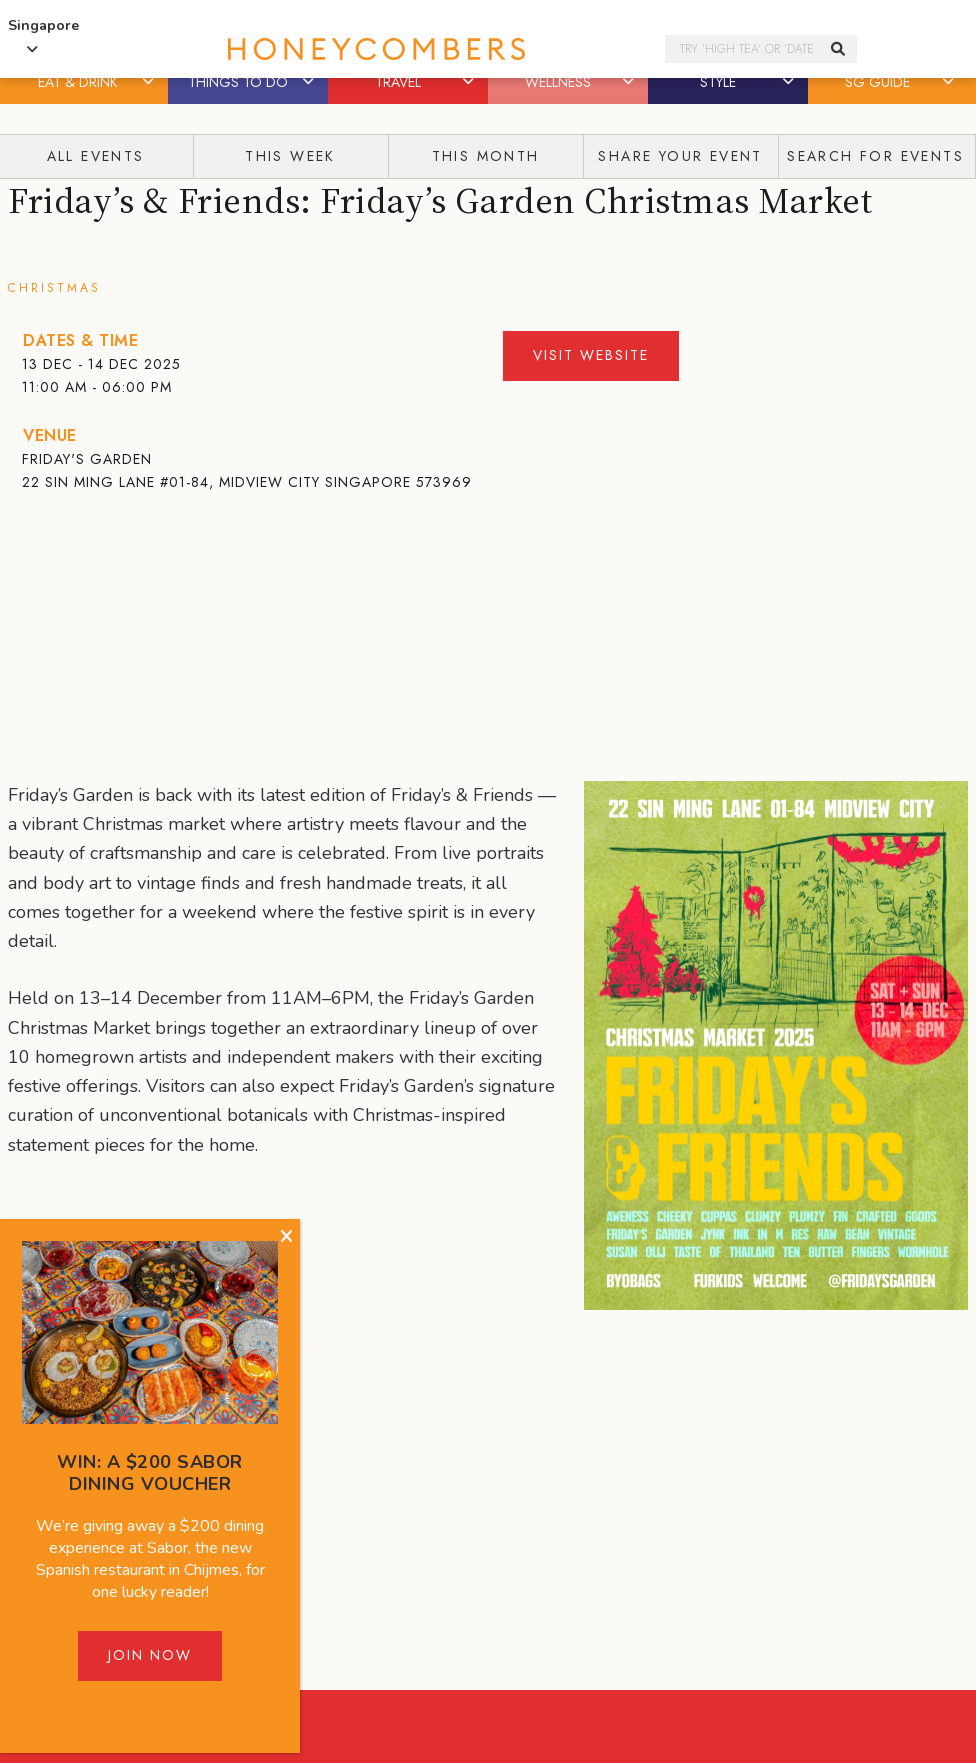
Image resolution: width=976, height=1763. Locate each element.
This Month (486, 156)
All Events (96, 156)
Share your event (680, 156)
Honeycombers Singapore (396, 49)
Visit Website (591, 355)
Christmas (54, 288)
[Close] (286, 1237)
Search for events (875, 156)
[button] (150, 82)
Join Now (150, 1655)
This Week (290, 156)
